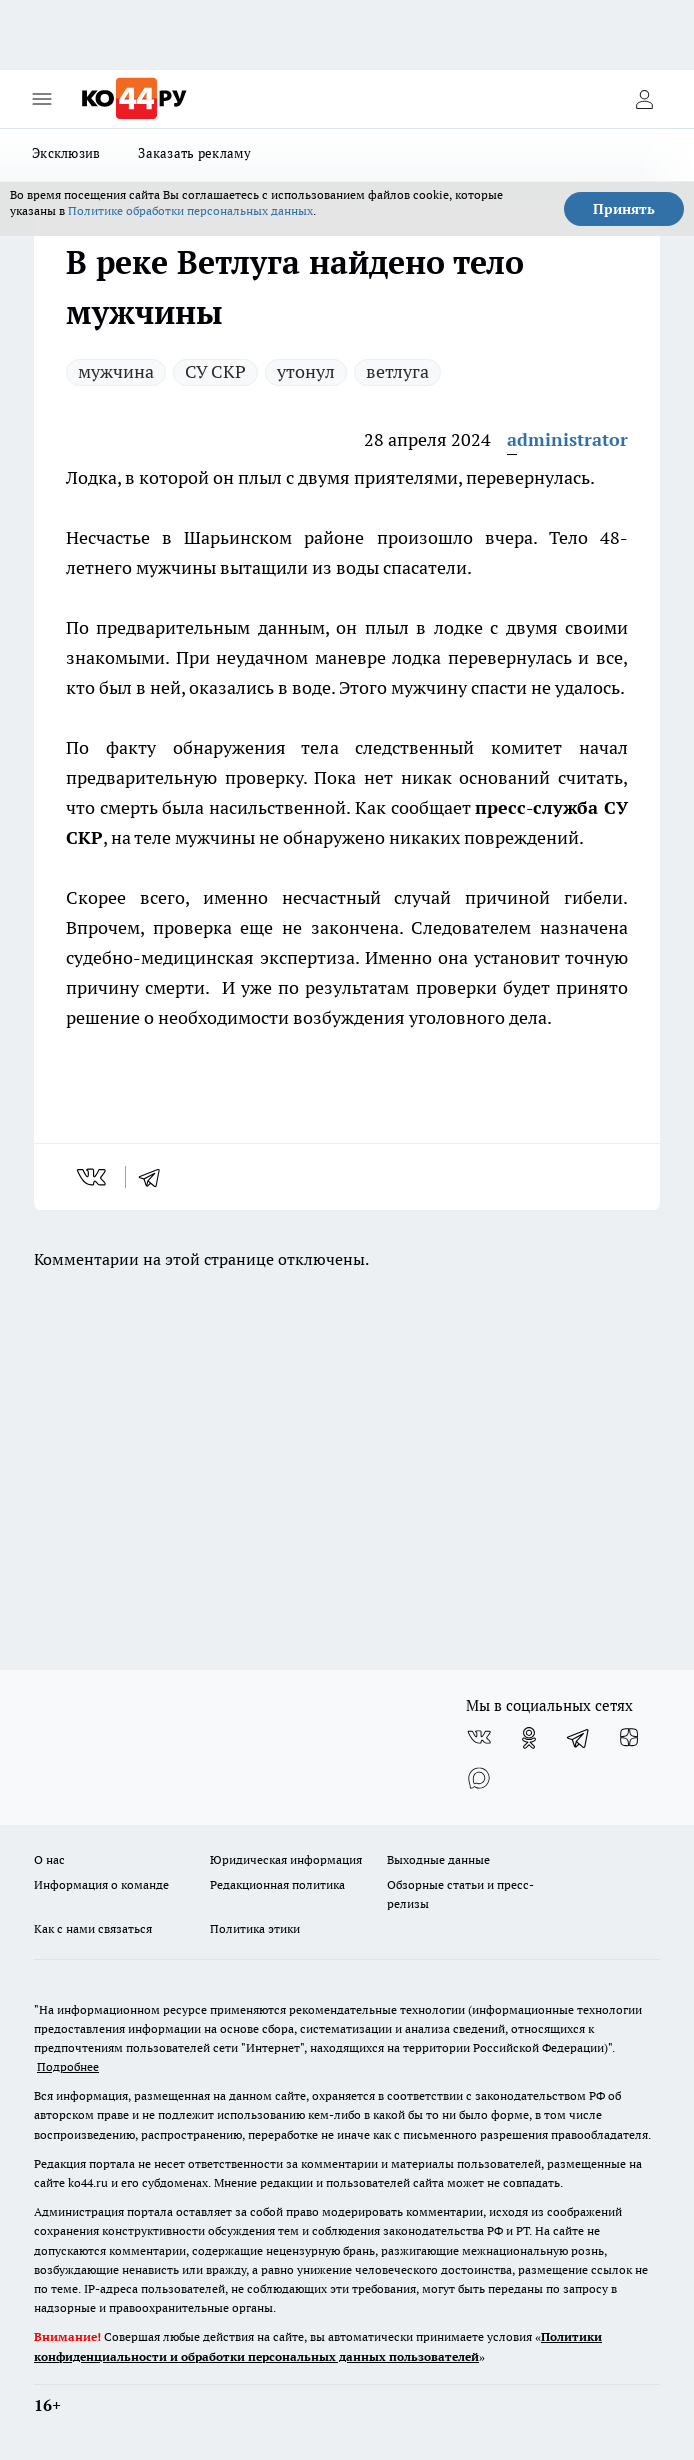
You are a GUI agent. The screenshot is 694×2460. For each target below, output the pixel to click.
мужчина (116, 371)
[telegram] (156, 1177)
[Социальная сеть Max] (479, 1778)
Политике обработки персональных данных (190, 210)
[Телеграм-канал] (579, 1738)
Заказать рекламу (194, 153)
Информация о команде (101, 1884)
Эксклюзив (66, 153)
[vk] (93, 1177)
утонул (306, 371)
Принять (624, 209)
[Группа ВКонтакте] (479, 1738)
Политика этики (255, 1928)
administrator (567, 439)
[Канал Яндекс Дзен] (629, 1738)
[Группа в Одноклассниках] (529, 1738)
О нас (49, 1859)
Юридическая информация (286, 1859)
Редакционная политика (277, 1884)
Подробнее (68, 2066)
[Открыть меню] (42, 99)
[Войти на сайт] (644, 99)
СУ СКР (215, 371)
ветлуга (397, 371)
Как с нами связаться (93, 1928)
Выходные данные (438, 1859)
